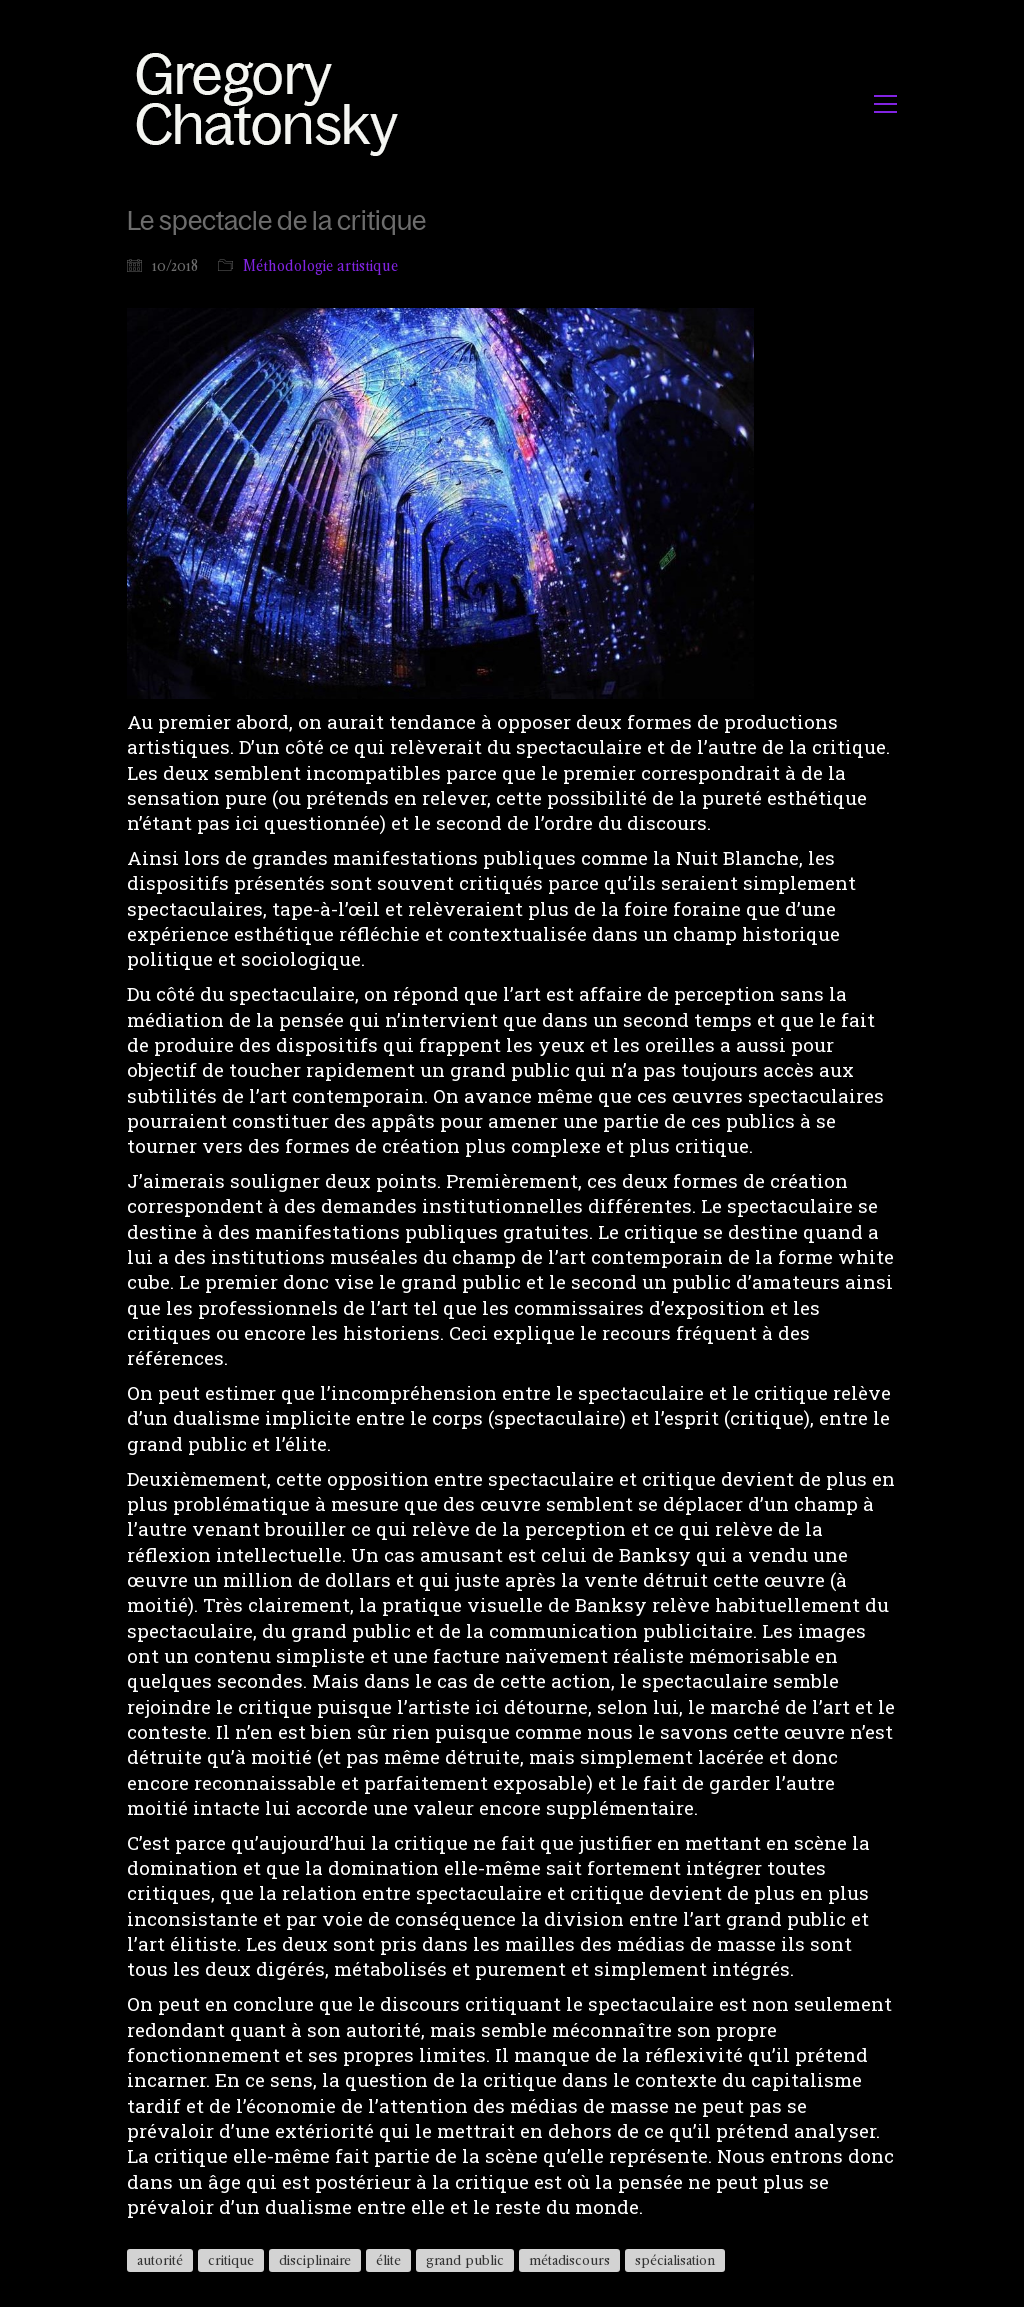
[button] (885, 104)
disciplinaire (315, 2260)
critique (231, 2260)
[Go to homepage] (272, 103)
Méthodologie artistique (320, 265)
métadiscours (569, 2260)
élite (388, 2260)
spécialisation (675, 2260)
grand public (465, 2260)
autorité (160, 2260)
